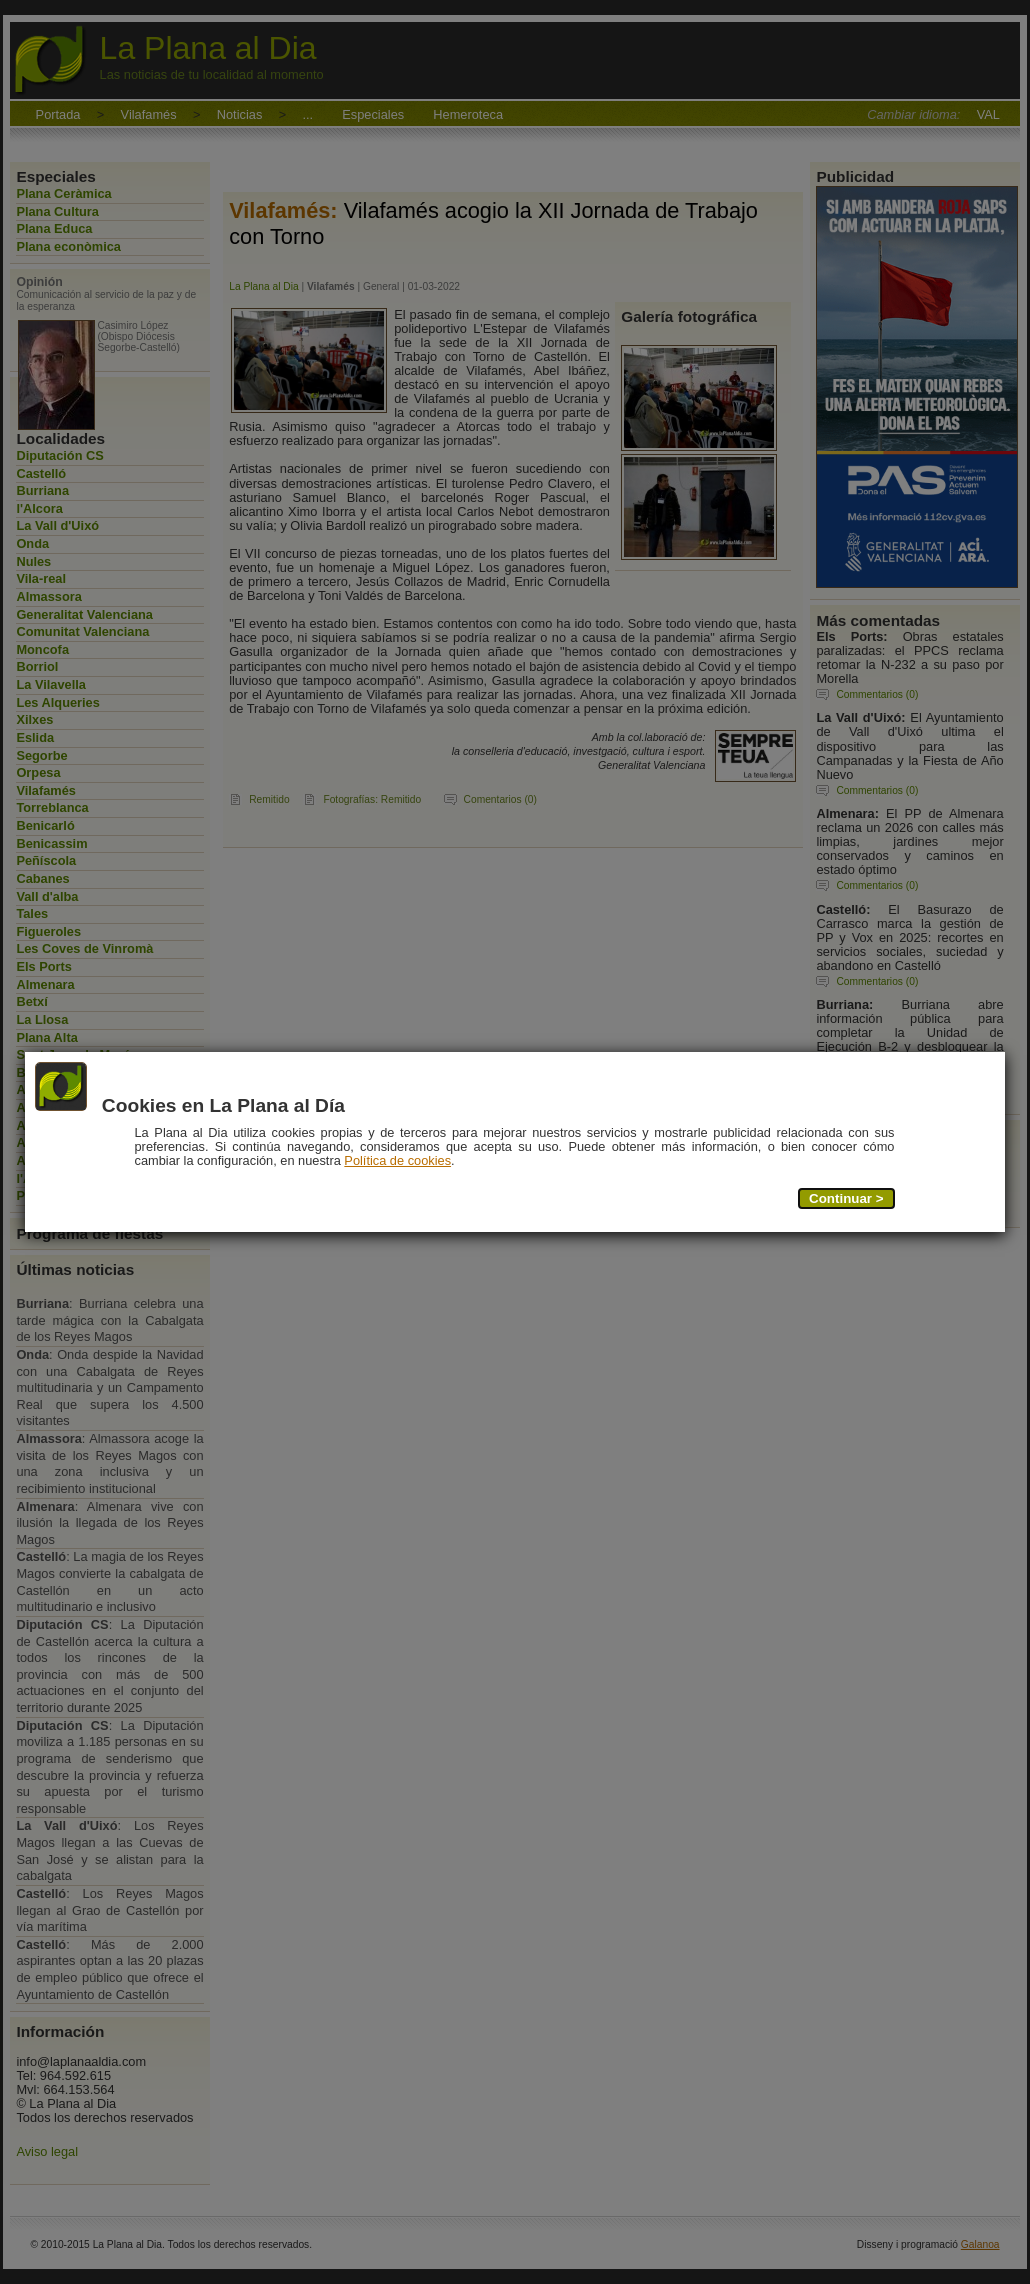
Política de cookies (398, 1161)
